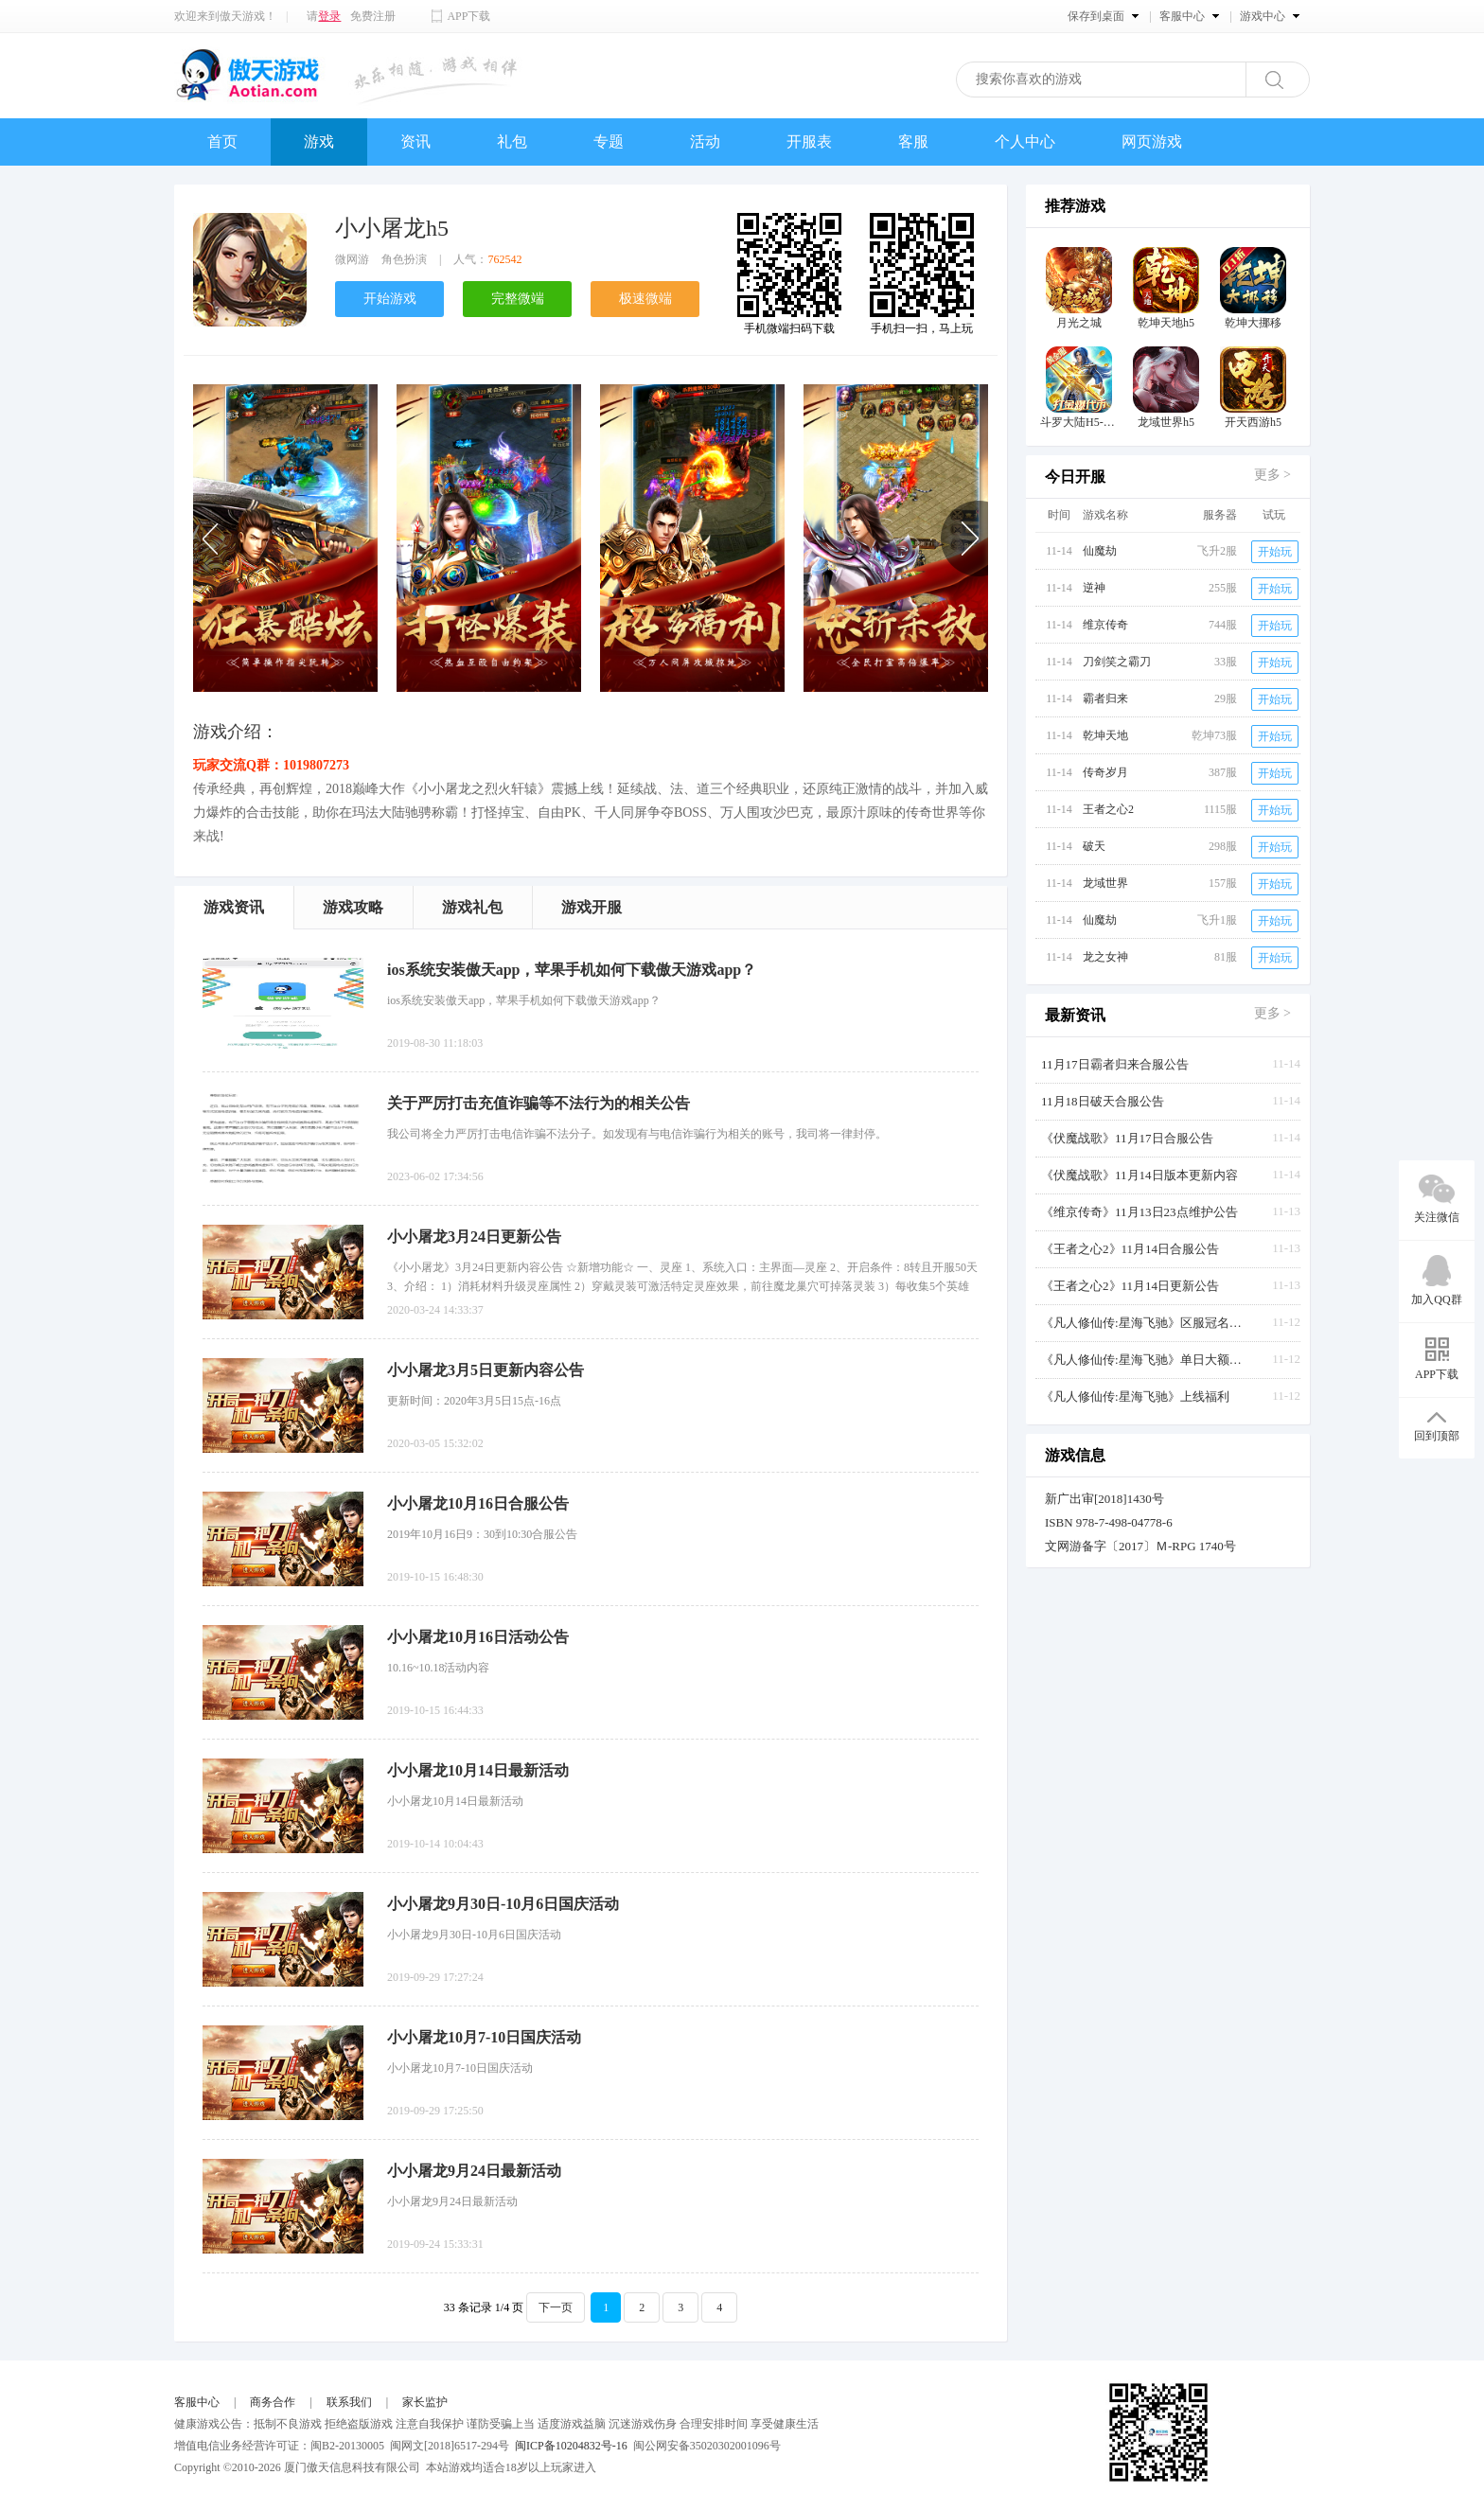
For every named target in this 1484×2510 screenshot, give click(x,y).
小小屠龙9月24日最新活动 (474, 2171)
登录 (329, 16)
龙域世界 (1105, 883)
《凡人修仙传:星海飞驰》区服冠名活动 (1145, 1323)
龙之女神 (1105, 956)
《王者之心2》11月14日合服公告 (1130, 1249)
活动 (705, 141)
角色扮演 (404, 259)
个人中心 (1025, 141)
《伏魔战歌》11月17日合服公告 (1127, 1138)
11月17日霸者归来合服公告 (1115, 1064)
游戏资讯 (233, 907)
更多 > (1272, 475)
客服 (913, 141)
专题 (608, 141)
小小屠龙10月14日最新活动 (478, 1770)
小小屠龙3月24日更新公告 (474, 1236)
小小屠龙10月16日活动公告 (478, 1637)
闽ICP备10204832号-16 (571, 2445)
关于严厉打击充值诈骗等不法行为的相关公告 (538, 1103)
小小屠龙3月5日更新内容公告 (485, 1370)
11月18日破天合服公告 (1102, 1101)
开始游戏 (389, 299)
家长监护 (425, 2402)
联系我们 (349, 2402)
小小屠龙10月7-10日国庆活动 (484, 2037)
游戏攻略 (353, 907)
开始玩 (1275, 551)
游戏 (319, 141)
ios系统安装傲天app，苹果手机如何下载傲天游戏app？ (571, 970)
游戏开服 (591, 907)
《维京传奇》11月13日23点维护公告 (1139, 1212)
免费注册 (373, 16)
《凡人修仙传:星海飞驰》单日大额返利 (1145, 1359)
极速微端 (645, 299)
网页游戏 (1152, 141)
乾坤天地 (1105, 735)
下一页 (556, 2307)
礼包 (512, 141)
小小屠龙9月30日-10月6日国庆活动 (503, 1904)
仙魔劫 (1100, 550)
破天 (1094, 846)
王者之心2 (1108, 809)
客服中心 (197, 2402)
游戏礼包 (472, 907)
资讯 (415, 141)
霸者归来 (1105, 698)
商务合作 (272, 2402)
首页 (222, 141)
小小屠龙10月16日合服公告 (478, 1503)
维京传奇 (1105, 624)
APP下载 (468, 16)
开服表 (809, 141)
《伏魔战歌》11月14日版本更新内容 (1139, 1175)
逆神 (1094, 587)
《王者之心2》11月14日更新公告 (1130, 1286)
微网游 (352, 259)
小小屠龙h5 (392, 228)
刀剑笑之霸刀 (1117, 661)
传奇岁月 (1105, 772)
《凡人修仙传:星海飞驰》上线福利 (1135, 1396)
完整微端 (517, 299)
